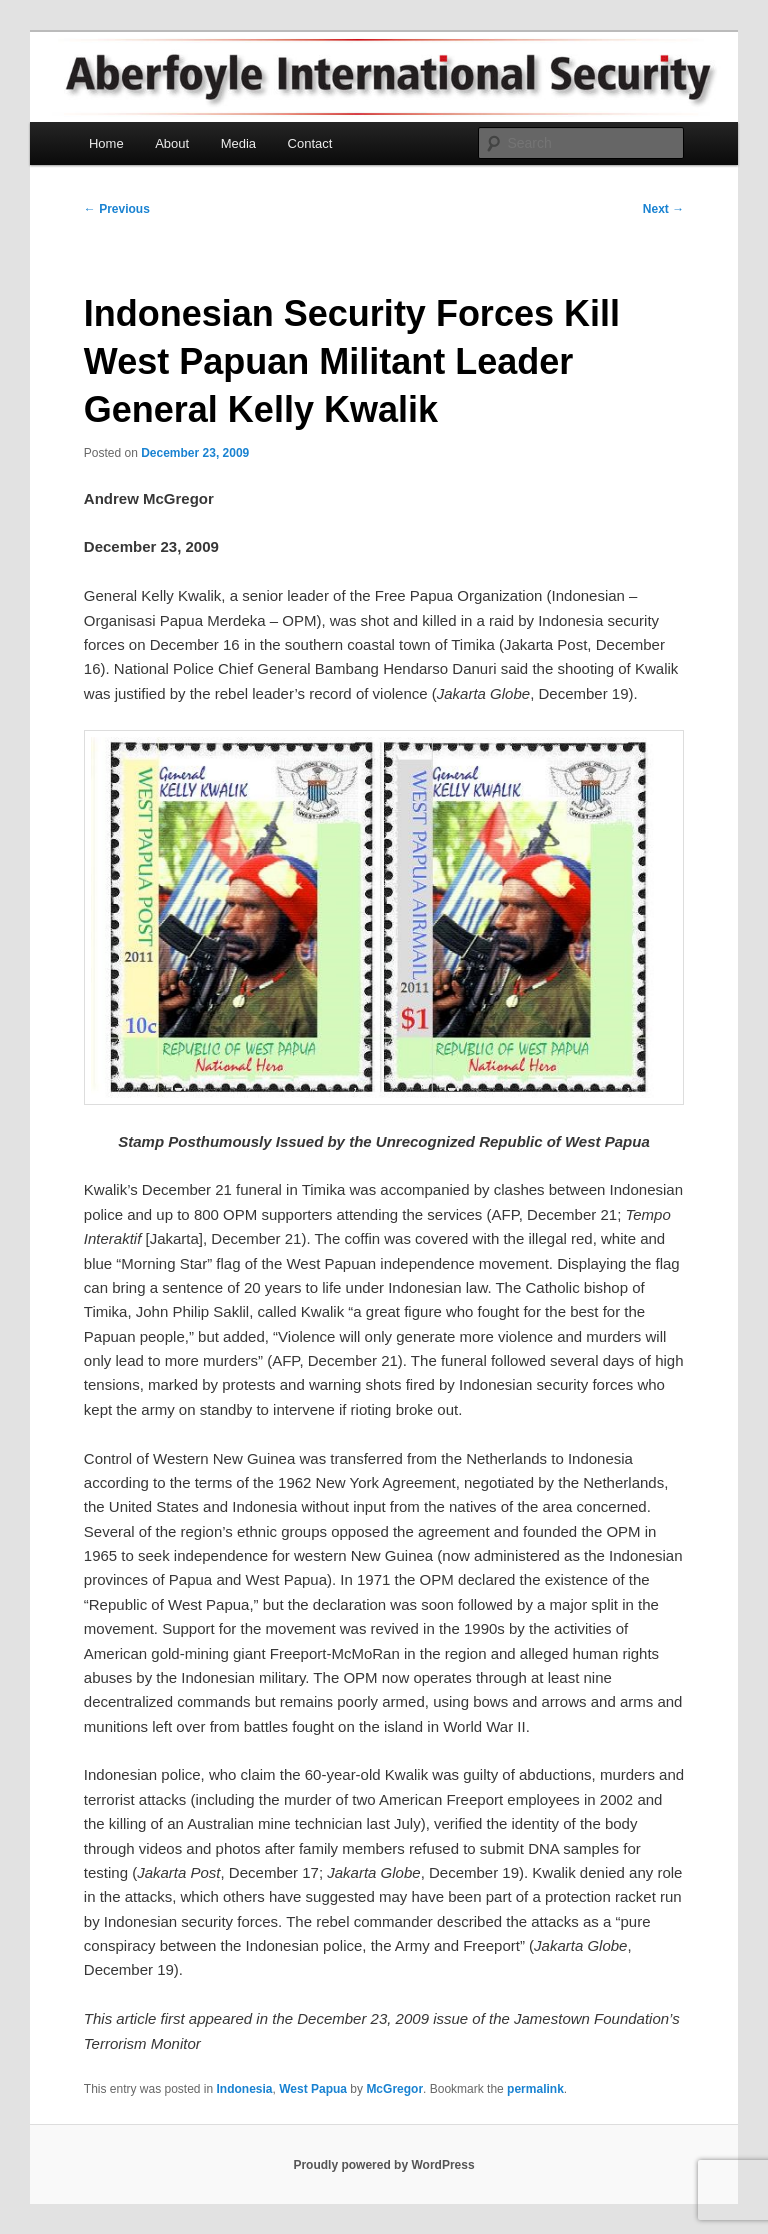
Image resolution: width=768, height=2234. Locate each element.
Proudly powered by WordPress (383, 2165)
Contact (310, 143)
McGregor (394, 2089)
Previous (117, 209)
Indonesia (245, 2089)
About (172, 143)
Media (238, 143)
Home (106, 143)
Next (663, 209)
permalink (535, 2089)
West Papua (313, 2089)
